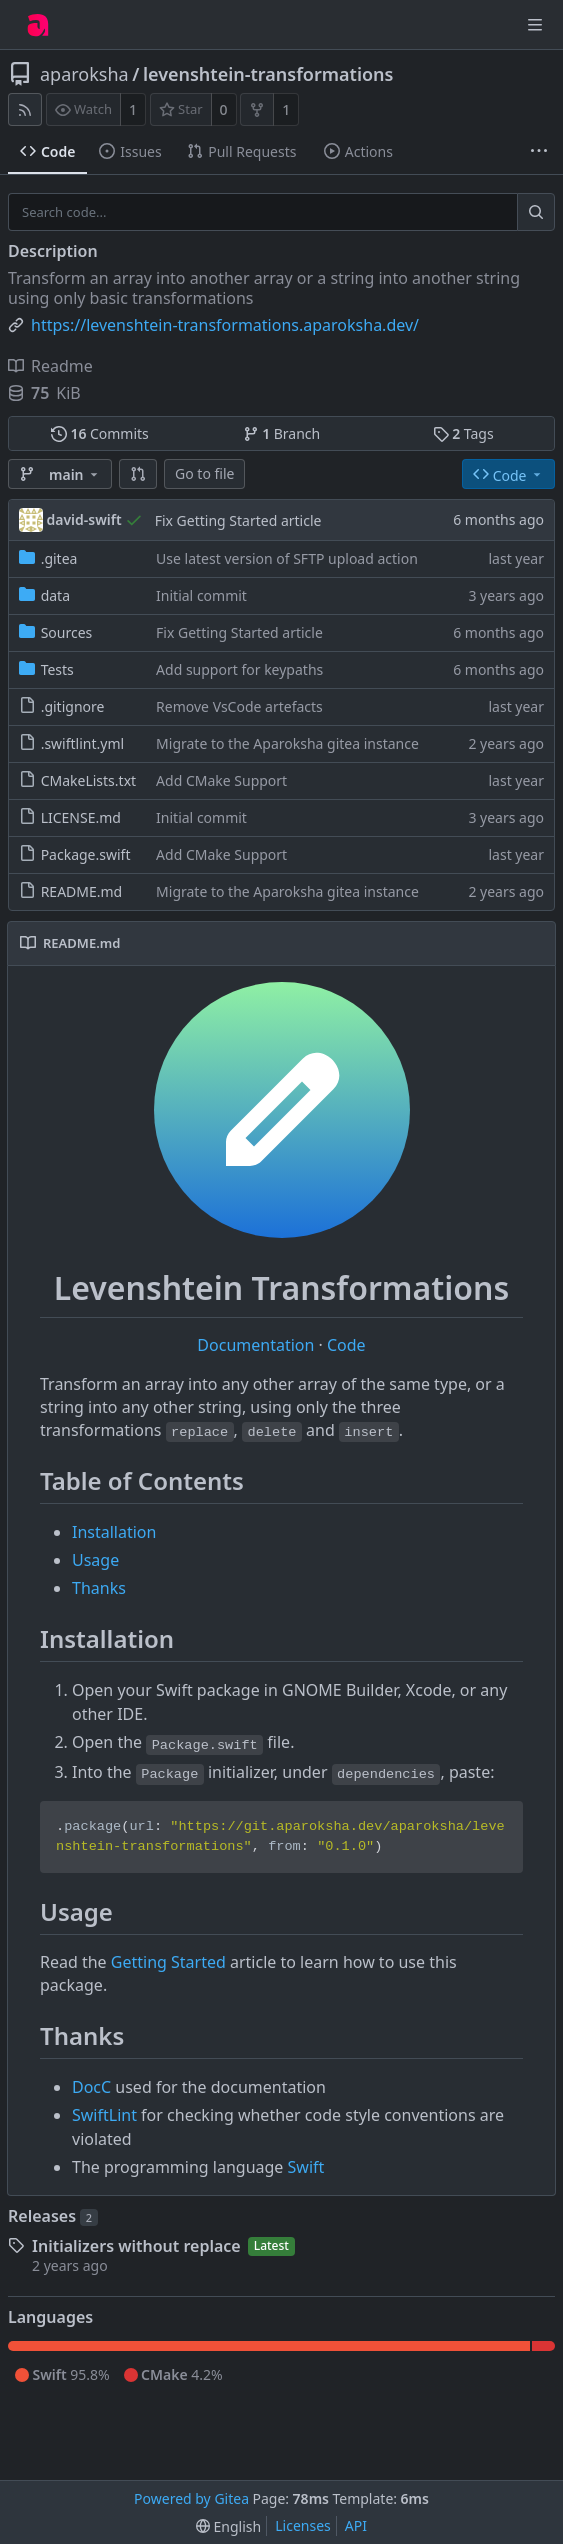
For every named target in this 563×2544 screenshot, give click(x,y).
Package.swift (86, 854)
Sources (67, 632)
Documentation (257, 1345)
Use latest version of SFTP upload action (287, 558)
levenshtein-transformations (268, 74)
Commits (100, 433)
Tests (57, 669)
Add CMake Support (221, 780)
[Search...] (536, 212)
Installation (114, 1532)
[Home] (38, 25)
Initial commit (201, 595)
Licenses (303, 2525)
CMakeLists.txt (88, 780)
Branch (282, 433)
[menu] (228, 2526)
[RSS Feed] (25, 109)
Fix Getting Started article (238, 520)
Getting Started (168, 1962)
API (356, 2525)
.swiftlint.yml (82, 743)
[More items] (539, 152)
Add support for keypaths (239, 669)
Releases (53, 2216)
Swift (306, 2167)
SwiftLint (104, 2115)
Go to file (204, 473)
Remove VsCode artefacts (239, 706)
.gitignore (73, 706)
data (55, 595)
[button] (138, 474)
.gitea (59, 558)
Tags (463, 433)
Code (346, 1345)
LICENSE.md (81, 817)
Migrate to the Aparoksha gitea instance (287, 743)
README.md (82, 891)
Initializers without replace (136, 2246)
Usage (95, 1560)
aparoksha (84, 74)
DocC (91, 2087)
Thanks (99, 1588)
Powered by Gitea (191, 2498)
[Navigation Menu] (535, 25)
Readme (50, 366)
